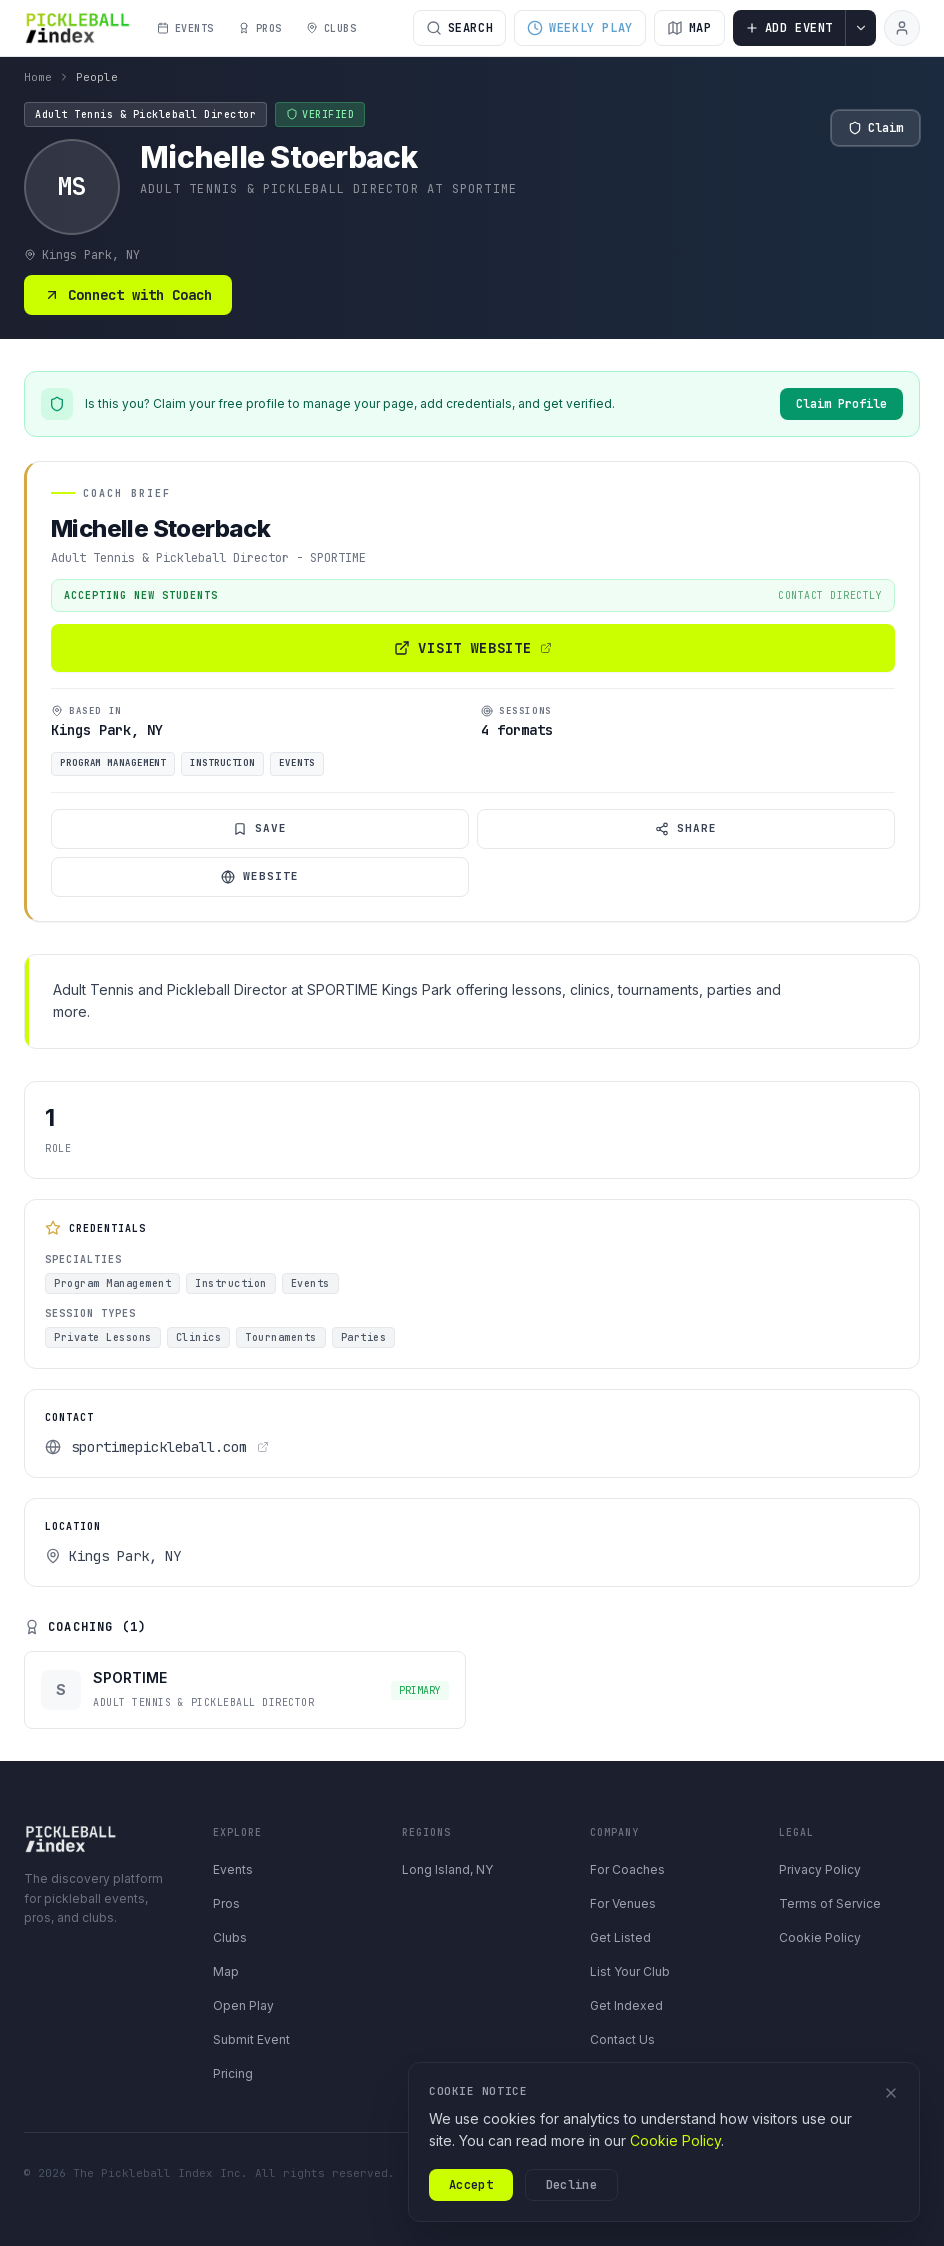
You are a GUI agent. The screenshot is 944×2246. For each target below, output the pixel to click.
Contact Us (622, 2039)
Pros (226, 1903)
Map (226, 1971)
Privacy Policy (820, 1869)
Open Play (243, 2005)
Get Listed (620, 1937)
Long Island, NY (447, 1869)
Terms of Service (830, 1903)
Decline (571, 2185)
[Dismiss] (891, 2093)
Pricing (233, 2073)
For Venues (623, 1903)
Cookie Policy (820, 1937)
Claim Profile (841, 404)
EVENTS (185, 28)
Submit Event (251, 2039)
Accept (471, 2185)
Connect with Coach (128, 295)
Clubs (230, 1937)
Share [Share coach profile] (686, 828)
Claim (875, 128)
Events (233, 1869)
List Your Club (630, 1971)
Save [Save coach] (260, 828)
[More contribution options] (861, 28)
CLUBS (331, 28)
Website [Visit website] (260, 876)
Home (38, 77)
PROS (260, 28)
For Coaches (627, 1869)
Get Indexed (626, 2005)
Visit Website (472, 648)
